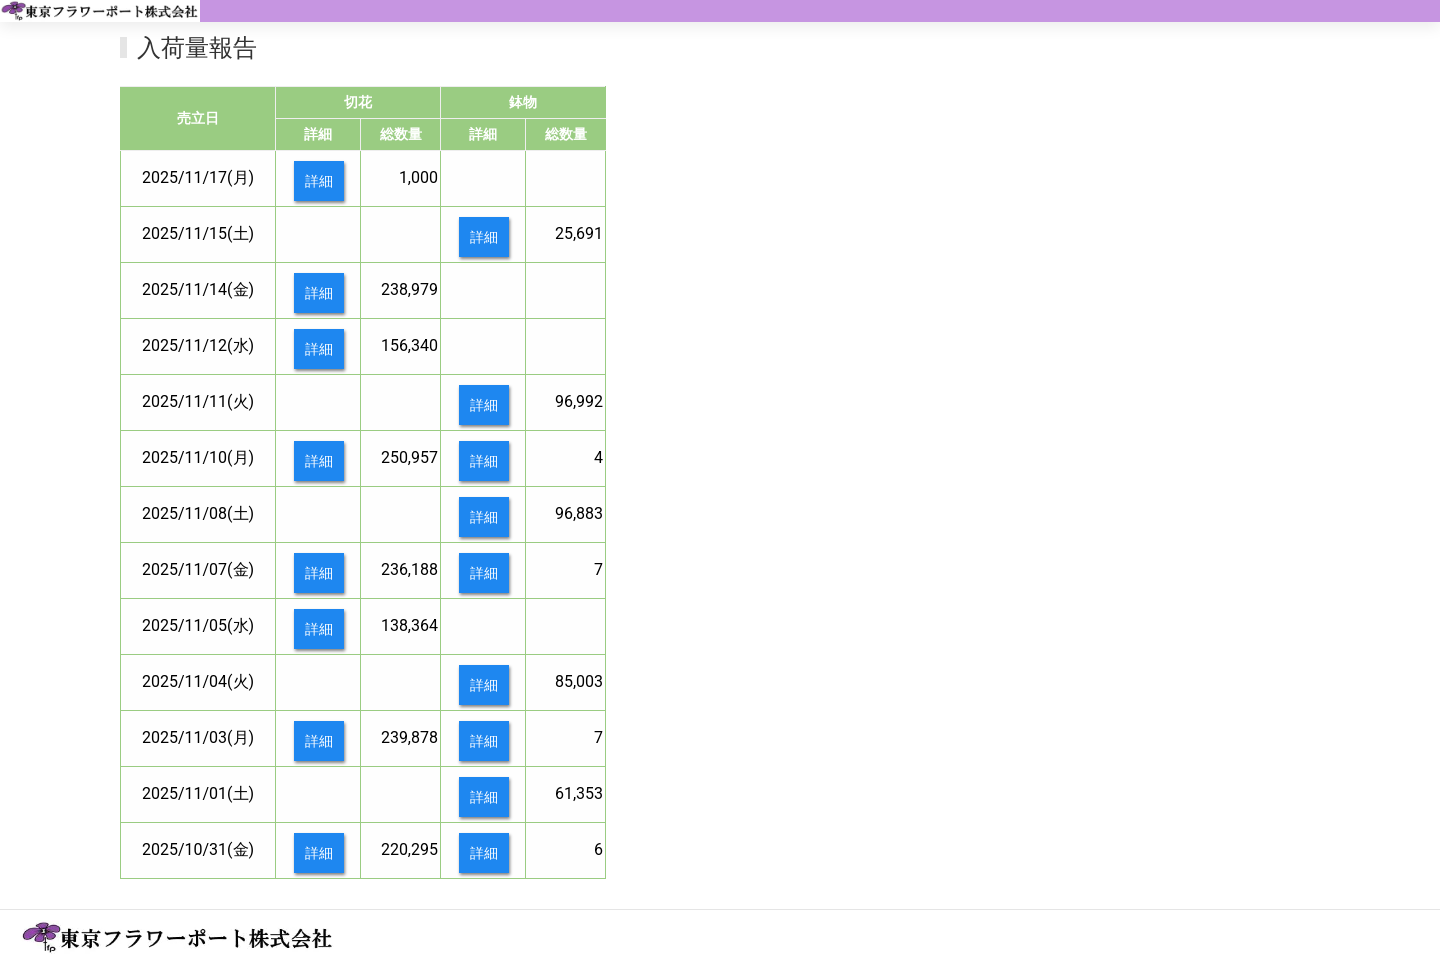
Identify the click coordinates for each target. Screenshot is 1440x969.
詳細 (319, 181)
